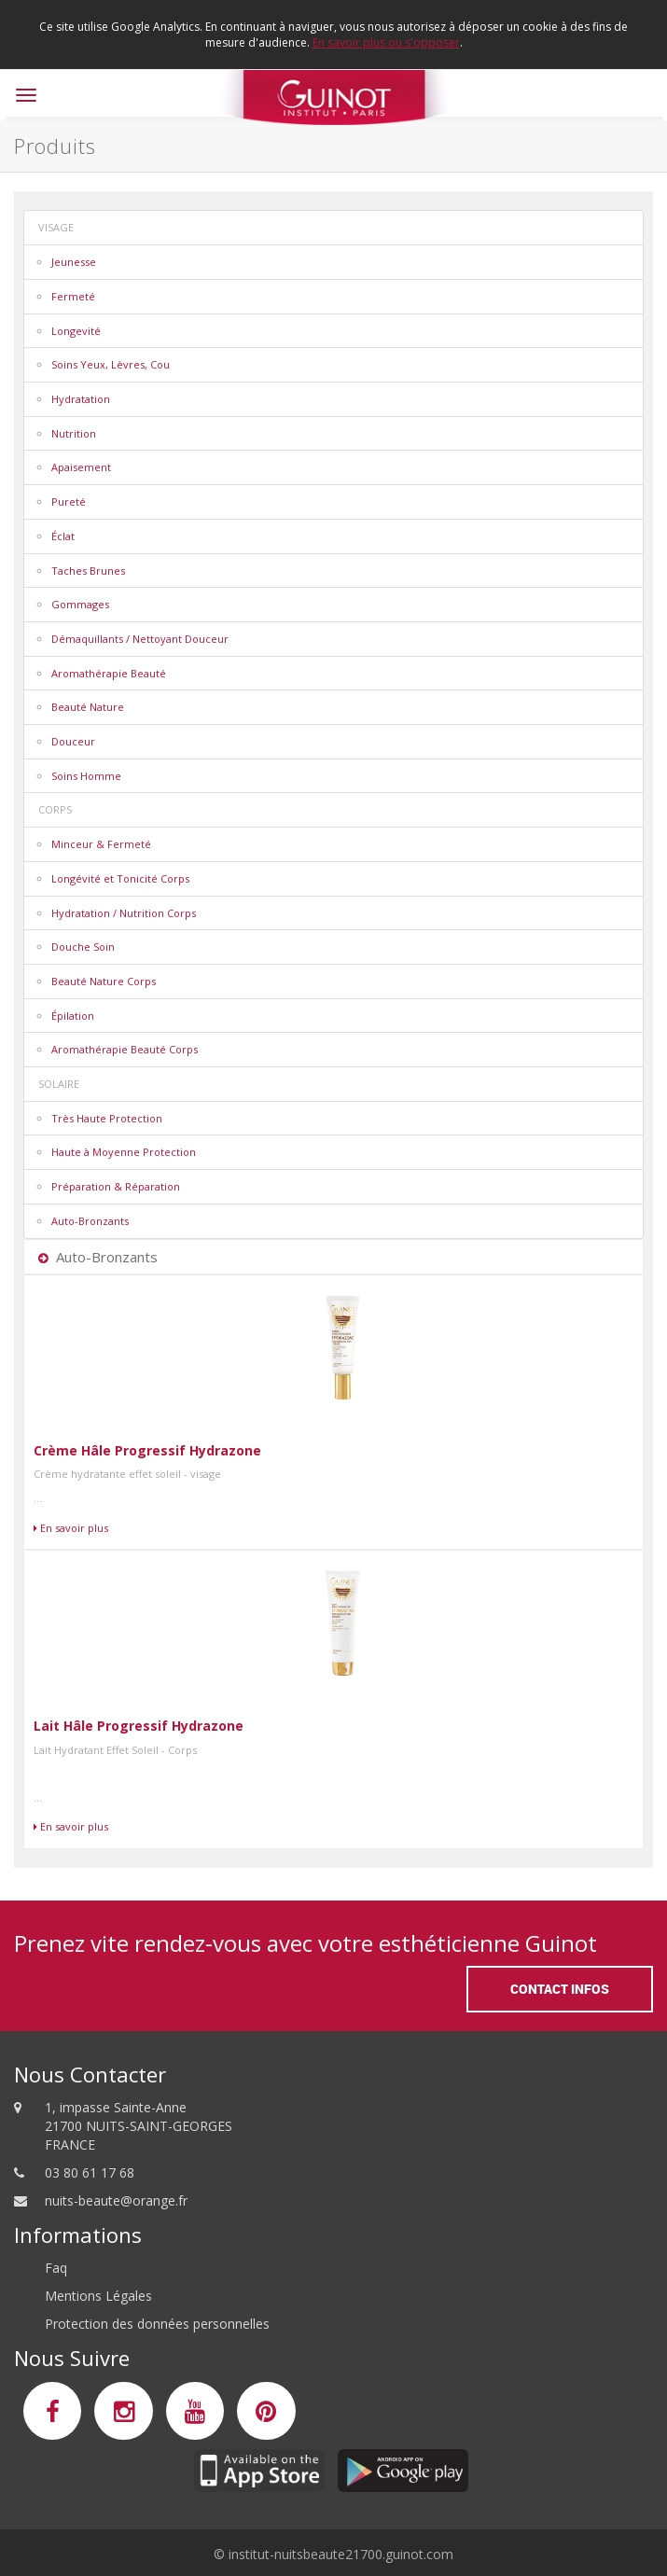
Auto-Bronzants (90, 1221)
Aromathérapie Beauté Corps (124, 1049)
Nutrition (73, 433)
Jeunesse (73, 262)
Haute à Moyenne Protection (123, 1152)
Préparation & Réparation (115, 1186)
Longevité (76, 331)
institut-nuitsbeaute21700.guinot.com (341, 2554)
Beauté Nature (87, 707)
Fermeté (73, 296)
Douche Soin (83, 947)
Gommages (80, 604)
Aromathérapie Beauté (108, 673)
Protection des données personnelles (157, 2323)
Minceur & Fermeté (101, 844)
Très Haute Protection (106, 1118)
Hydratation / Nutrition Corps (123, 913)
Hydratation (80, 399)
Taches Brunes (88, 571)
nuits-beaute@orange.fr (116, 2200)
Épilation (72, 1016)
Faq (56, 2268)
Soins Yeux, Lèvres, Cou (110, 364)
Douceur (73, 741)
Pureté (68, 501)
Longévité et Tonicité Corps (120, 878)
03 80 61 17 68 (89, 2172)
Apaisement (81, 467)
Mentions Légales (98, 2295)
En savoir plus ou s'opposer (386, 42)
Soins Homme (86, 776)
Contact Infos (559, 1989)
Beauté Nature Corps (103, 981)
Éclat (63, 536)
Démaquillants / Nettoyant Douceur (140, 639)
